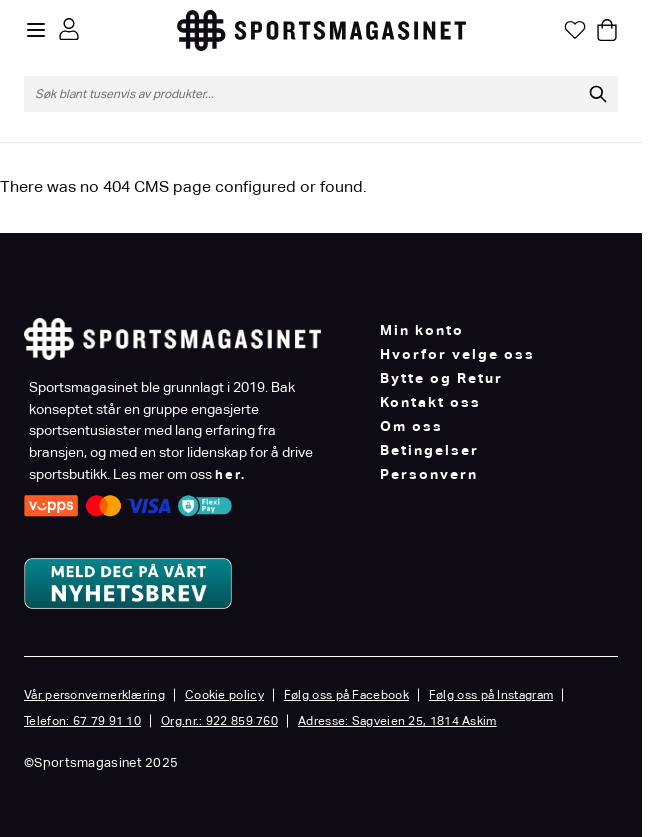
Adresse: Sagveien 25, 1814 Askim (397, 721)
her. (230, 474)
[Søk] (598, 94)
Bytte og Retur (441, 378)
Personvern (429, 474)
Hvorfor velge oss (457, 354)
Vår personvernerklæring (94, 695)
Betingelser (429, 450)
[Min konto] (69, 29)
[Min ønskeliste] (575, 30)
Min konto (422, 330)
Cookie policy (224, 695)
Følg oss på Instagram (491, 695)
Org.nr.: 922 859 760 (219, 721)
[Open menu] (36, 30)
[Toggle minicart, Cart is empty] (607, 30)
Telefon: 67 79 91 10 (82, 721)
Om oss (411, 426)
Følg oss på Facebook (346, 695)
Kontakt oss (430, 402)
